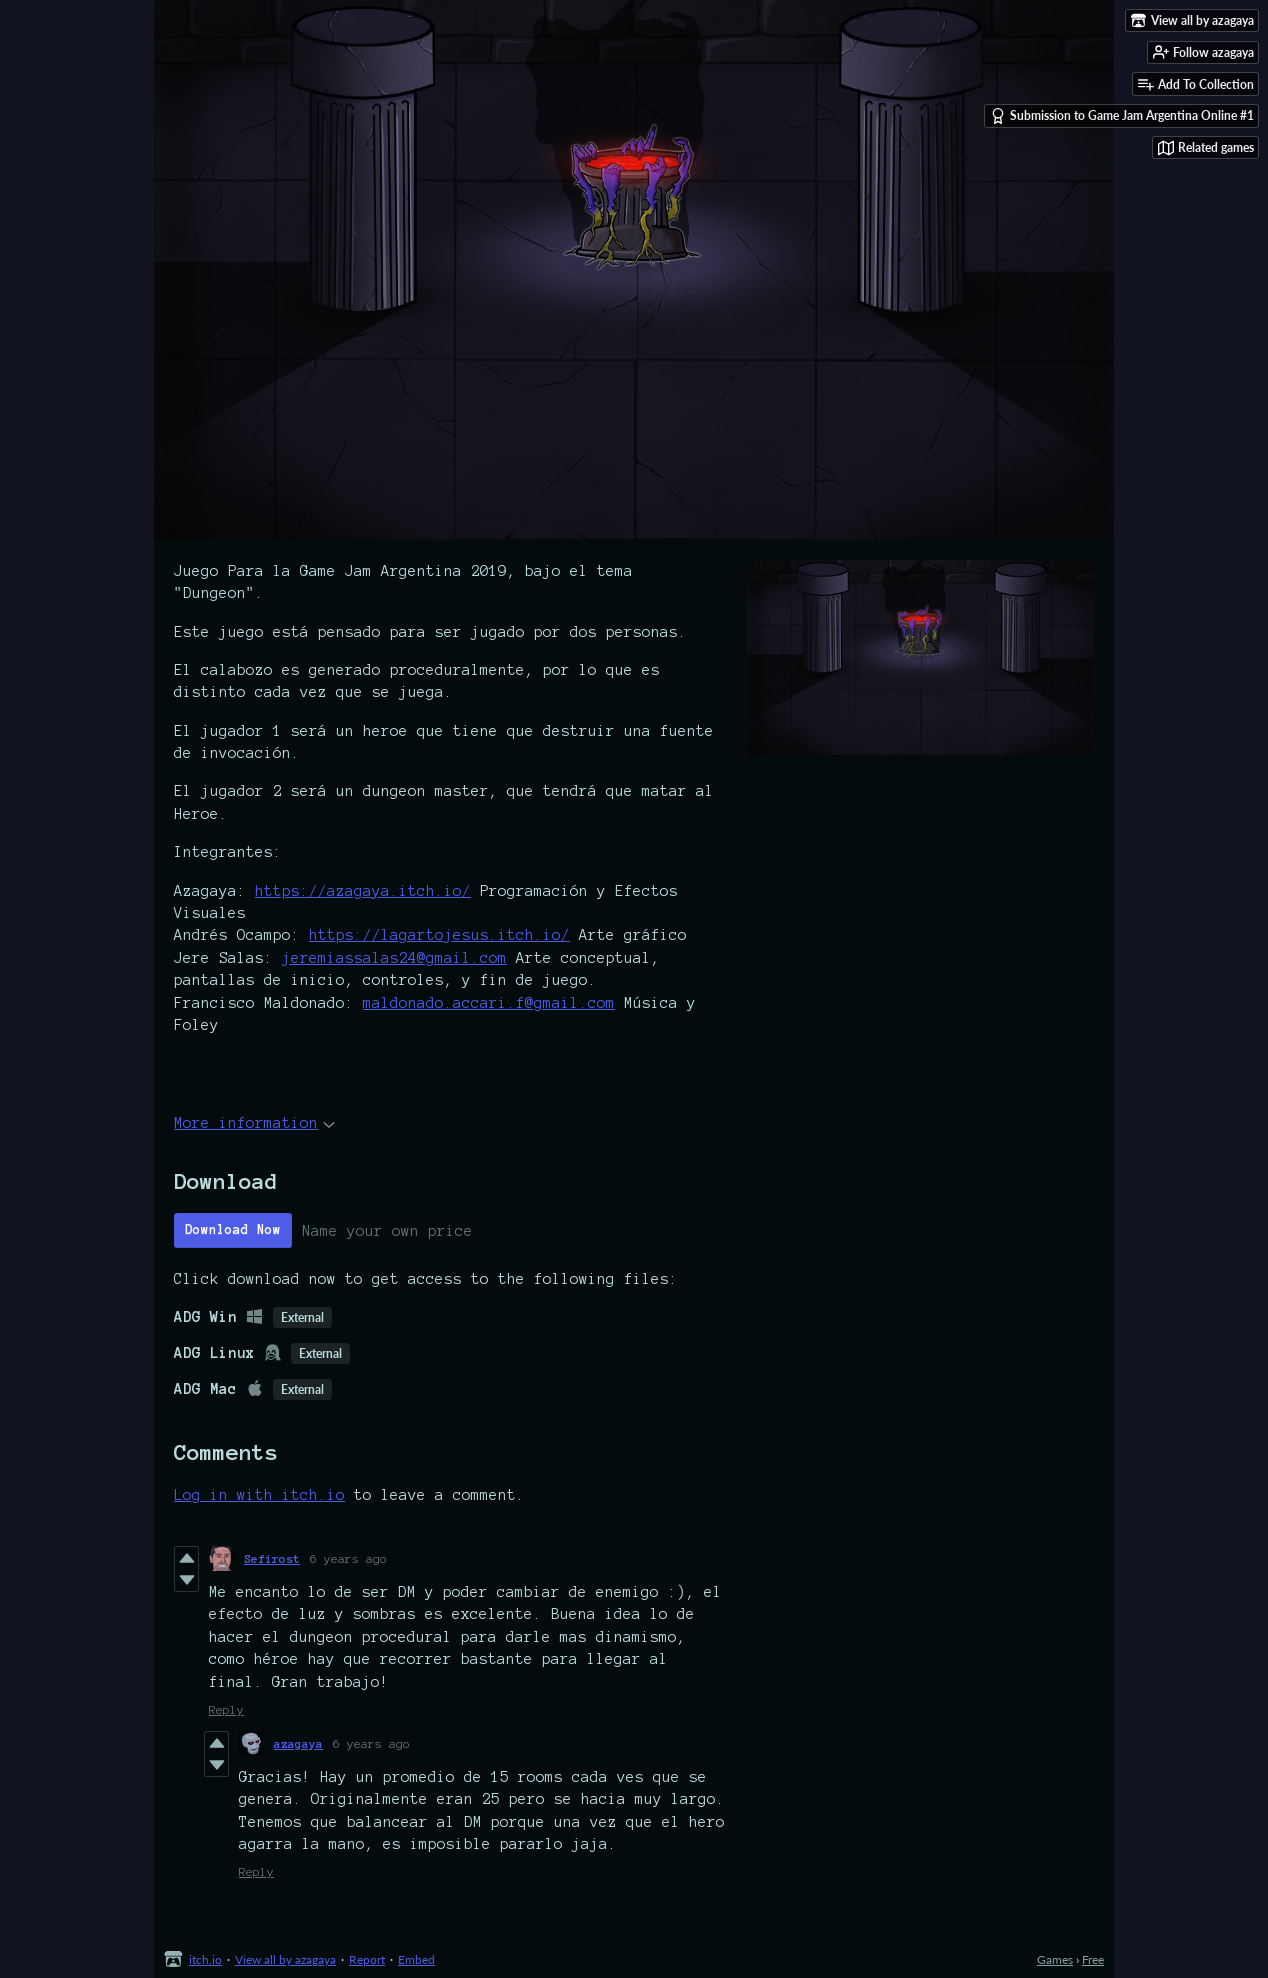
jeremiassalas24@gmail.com (394, 958)
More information (254, 1123)
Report (367, 1959)
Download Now (233, 1230)
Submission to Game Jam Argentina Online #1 (1122, 116)
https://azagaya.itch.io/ (363, 891)
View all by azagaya (285, 1959)
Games (1055, 1959)
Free (1093, 1959)
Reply (226, 1709)
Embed (416, 1959)
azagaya (298, 1743)
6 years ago (348, 1558)
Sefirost (272, 1558)
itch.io (205, 1959)
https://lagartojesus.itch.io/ (439, 935)
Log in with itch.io (259, 1495)
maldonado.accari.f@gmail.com (489, 1003)
